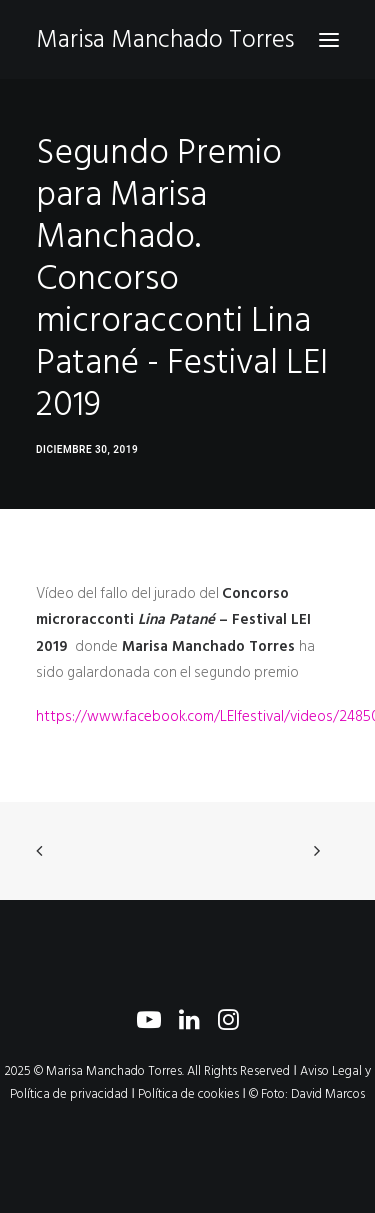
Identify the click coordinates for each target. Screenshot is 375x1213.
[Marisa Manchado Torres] (165, 39)
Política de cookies (188, 1094)
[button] (329, 39)
